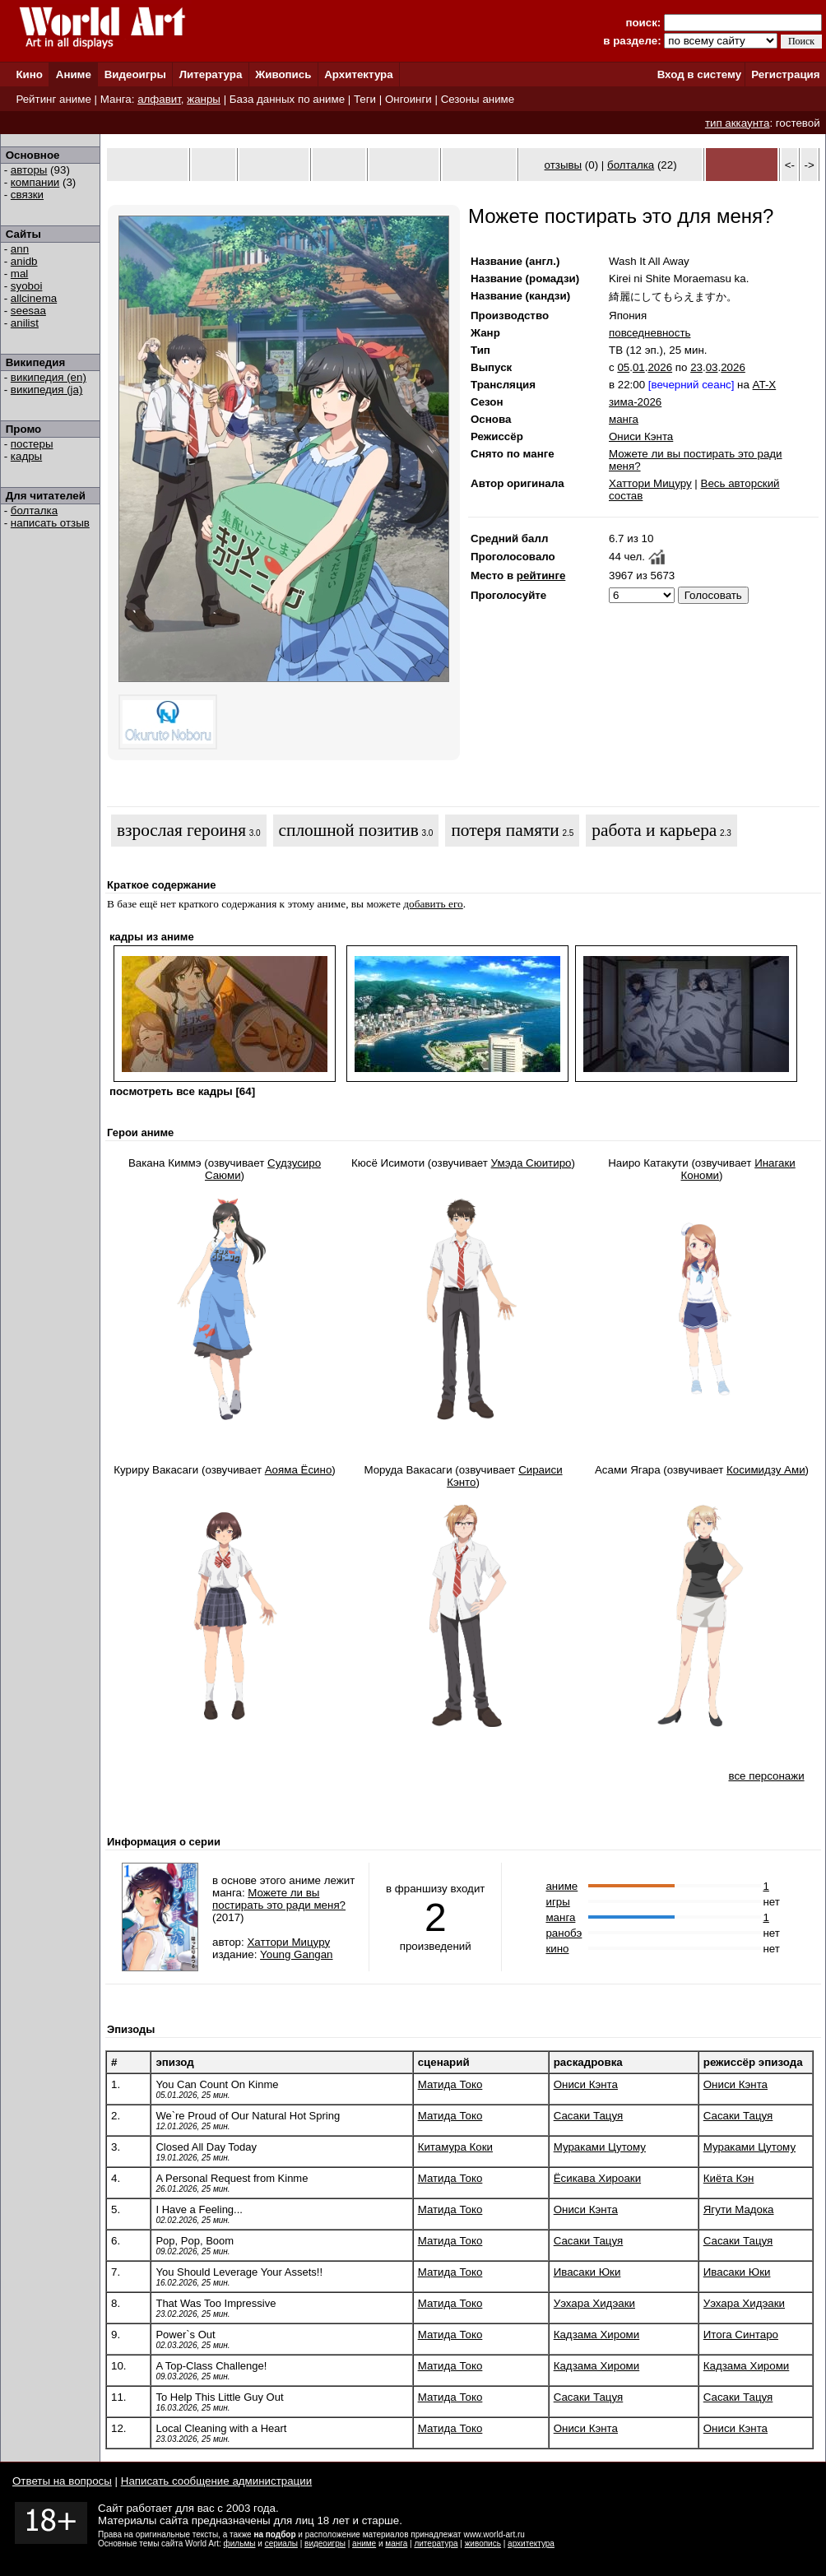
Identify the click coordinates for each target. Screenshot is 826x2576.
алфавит (159, 99)
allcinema (34, 298)
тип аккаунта (737, 123)
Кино (29, 74)
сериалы (281, 2543)
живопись (483, 2543)
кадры (26, 456)
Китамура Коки (455, 2147)
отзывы (563, 165)
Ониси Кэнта (641, 436)
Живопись (283, 74)
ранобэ (563, 1933)
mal (19, 273)
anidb (24, 261)
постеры (32, 444)
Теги (365, 99)
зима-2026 (635, 402)
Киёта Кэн (728, 2178)
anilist (25, 323)
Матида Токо (450, 2084)
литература (435, 2543)
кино (556, 1948)
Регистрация (785, 74)
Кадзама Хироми (597, 2334)
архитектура (531, 2543)
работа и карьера (654, 830)
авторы (29, 170)
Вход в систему (699, 74)
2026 (659, 367)
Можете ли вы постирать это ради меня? (279, 1899)
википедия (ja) (47, 389)
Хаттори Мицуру (650, 483)
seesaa (28, 310)
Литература (211, 74)
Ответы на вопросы (62, 2481)
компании (35, 182)
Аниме (73, 74)
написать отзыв (50, 523)
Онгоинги (408, 99)
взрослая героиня (181, 830)
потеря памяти (505, 830)
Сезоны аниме (478, 99)
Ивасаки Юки (587, 2272)
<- (790, 165)
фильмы (240, 2543)
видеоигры (325, 2543)
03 (712, 367)
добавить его (433, 904)
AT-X (765, 384)
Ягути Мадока (738, 2209)
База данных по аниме (287, 99)
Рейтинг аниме (53, 99)
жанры (203, 99)
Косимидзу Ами (765, 1470)
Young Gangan (296, 1954)
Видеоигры (135, 74)
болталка (34, 510)
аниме (561, 1886)
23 (696, 367)
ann (20, 249)
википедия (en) (48, 377)
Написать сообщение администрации (216, 2481)
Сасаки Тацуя (589, 2116)
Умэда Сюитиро (531, 1163)
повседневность (649, 333)
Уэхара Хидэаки (594, 2303)
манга (623, 419)
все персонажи (766, 1776)
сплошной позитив (349, 830)
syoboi (27, 286)
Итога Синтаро (740, 2334)
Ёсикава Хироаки (597, 2178)
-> (809, 165)
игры (557, 1902)
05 (623, 367)
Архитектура (358, 74)
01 (639, 367)
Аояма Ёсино (298, 1470)
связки (27, 194)
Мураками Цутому (600, 2147)
